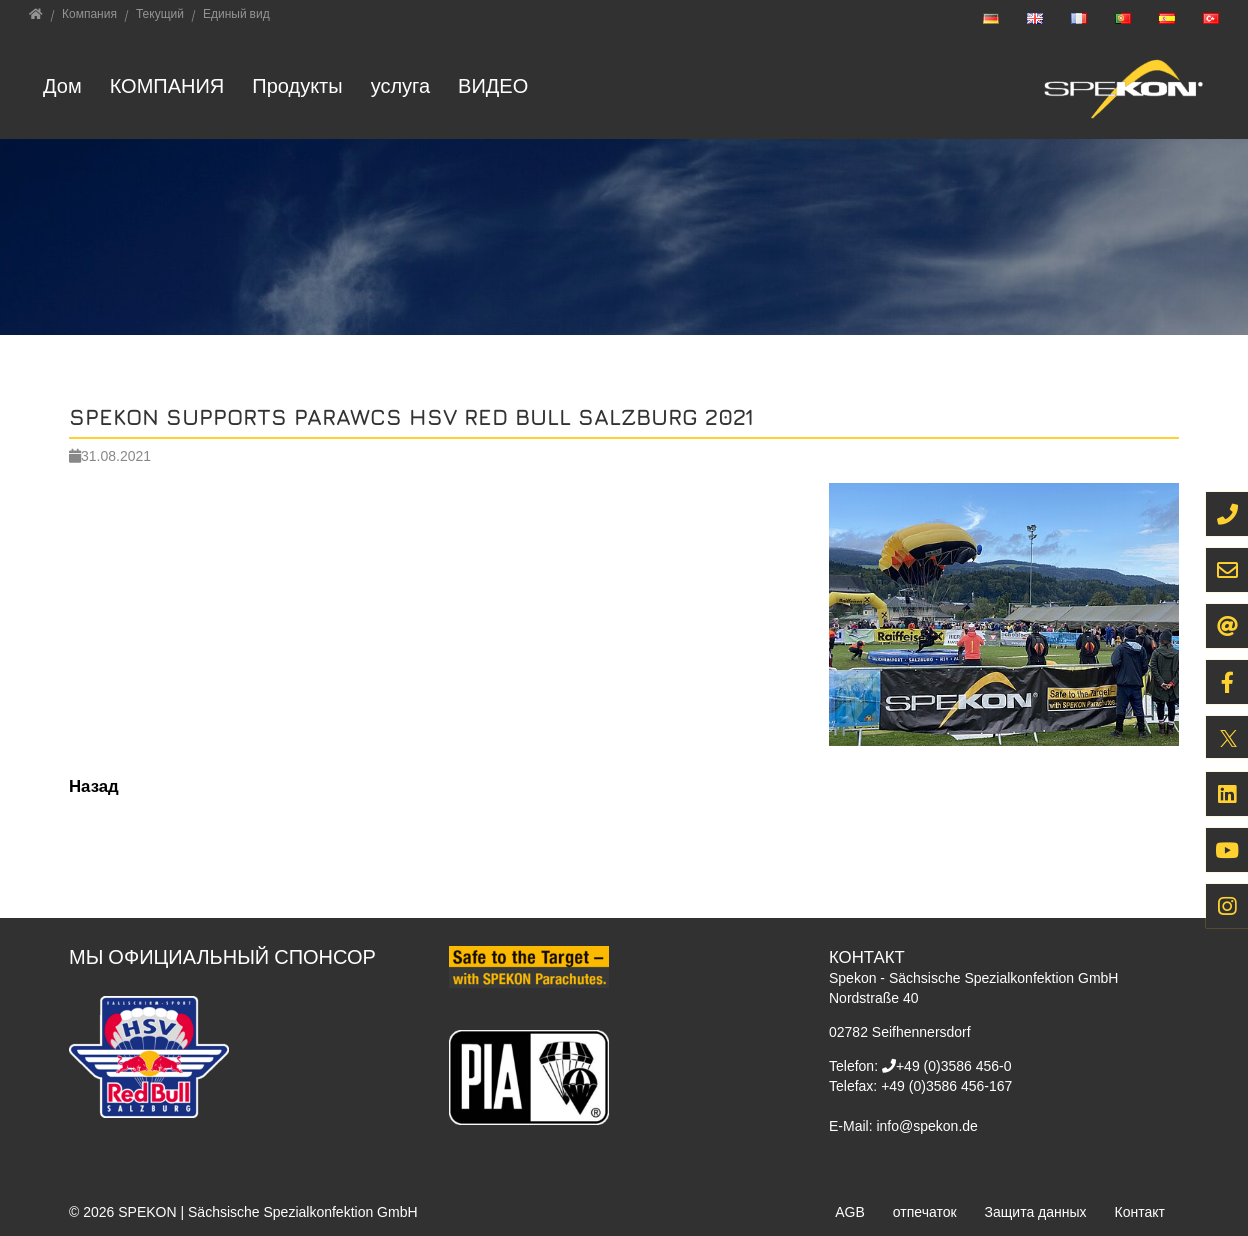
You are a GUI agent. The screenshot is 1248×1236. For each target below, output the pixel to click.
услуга (400, 85)
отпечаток (925, 1212)
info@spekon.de (926, 1126)
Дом (62, 85)
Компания (167, 85)
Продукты (297, 85)
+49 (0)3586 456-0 (954, 1066)
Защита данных (1036, 1212)
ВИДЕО (493, 85)
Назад (94, 786)
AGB (850, 1212)
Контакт (1140, 1212)
